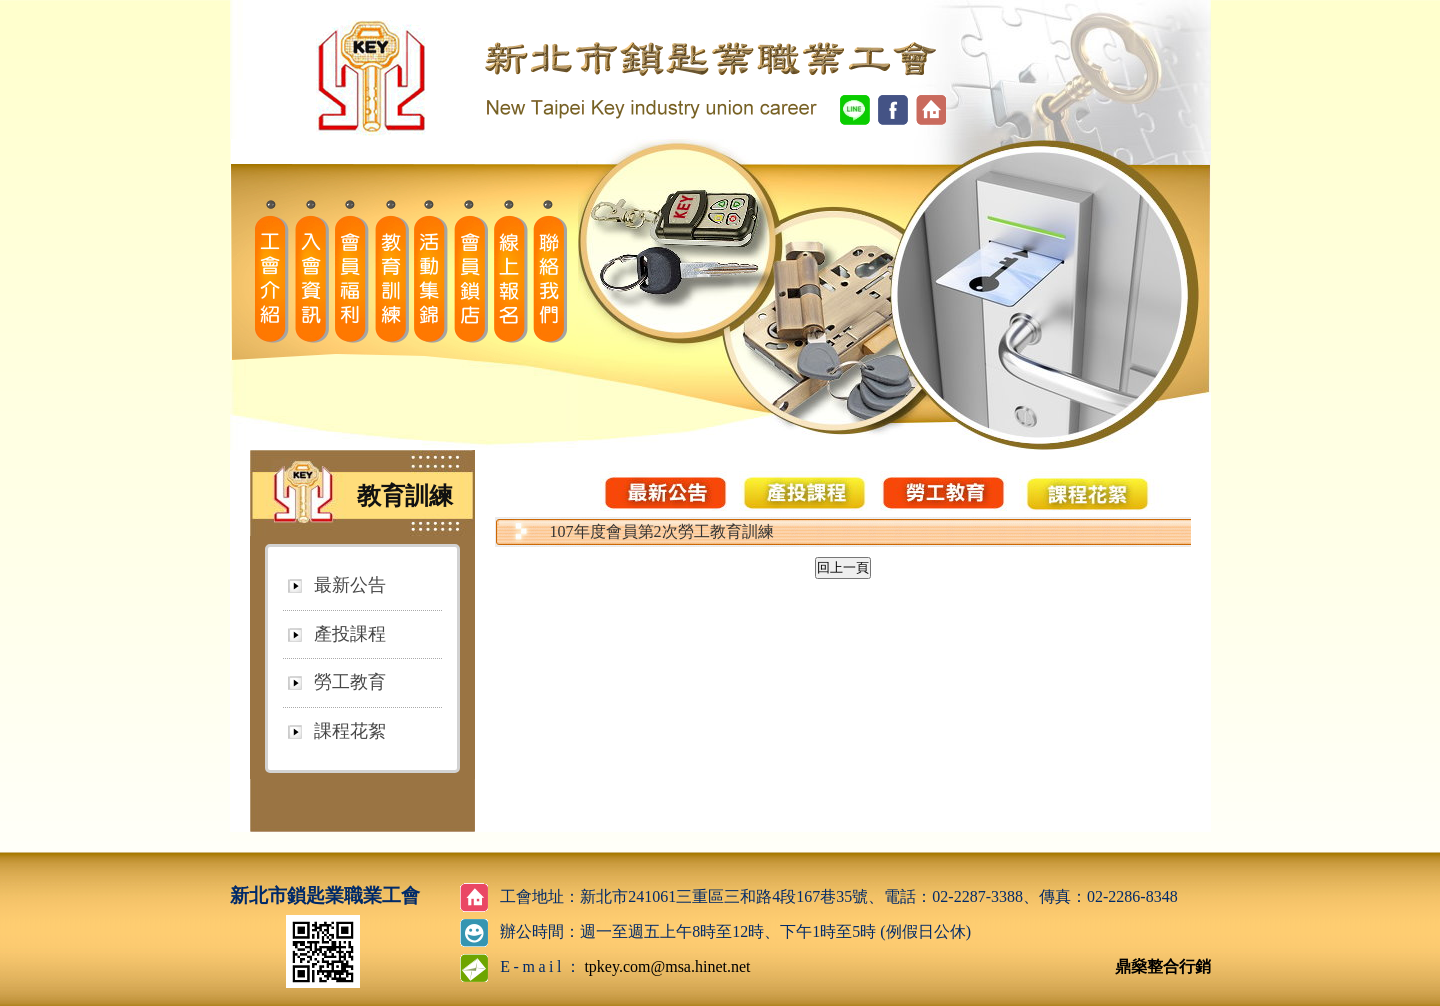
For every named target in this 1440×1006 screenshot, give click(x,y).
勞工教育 (350, 682)
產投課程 (350, 634)
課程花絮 (350, 731)
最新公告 (350, 585)
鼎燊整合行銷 (1163, 966)
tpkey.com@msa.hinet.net (667, 966)
